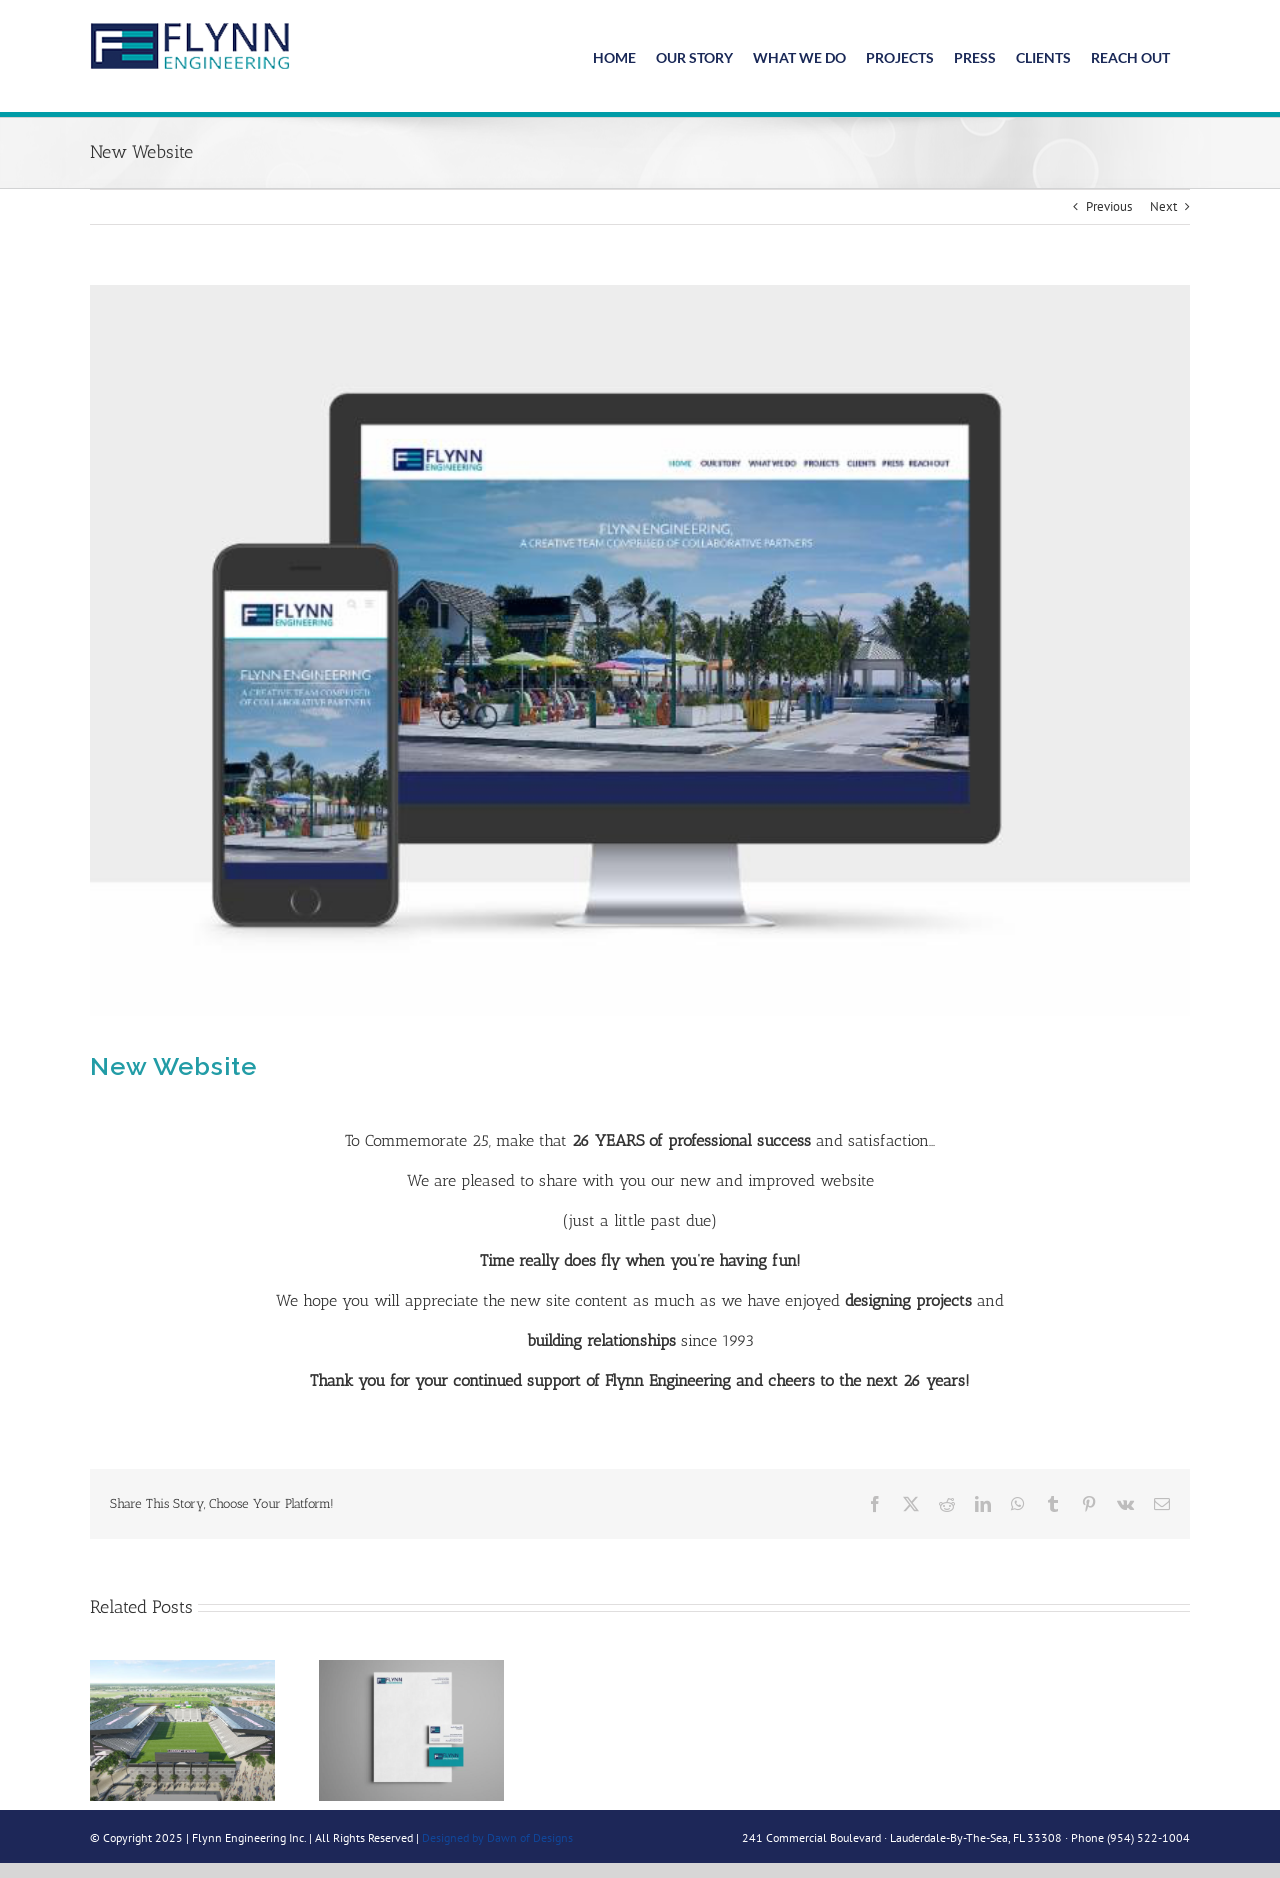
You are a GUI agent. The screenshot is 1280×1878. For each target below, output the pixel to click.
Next (1163, 201)
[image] (640, 646)
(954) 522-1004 (1148, 1832)
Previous (1109, 201)
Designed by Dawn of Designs (497, 1832)
